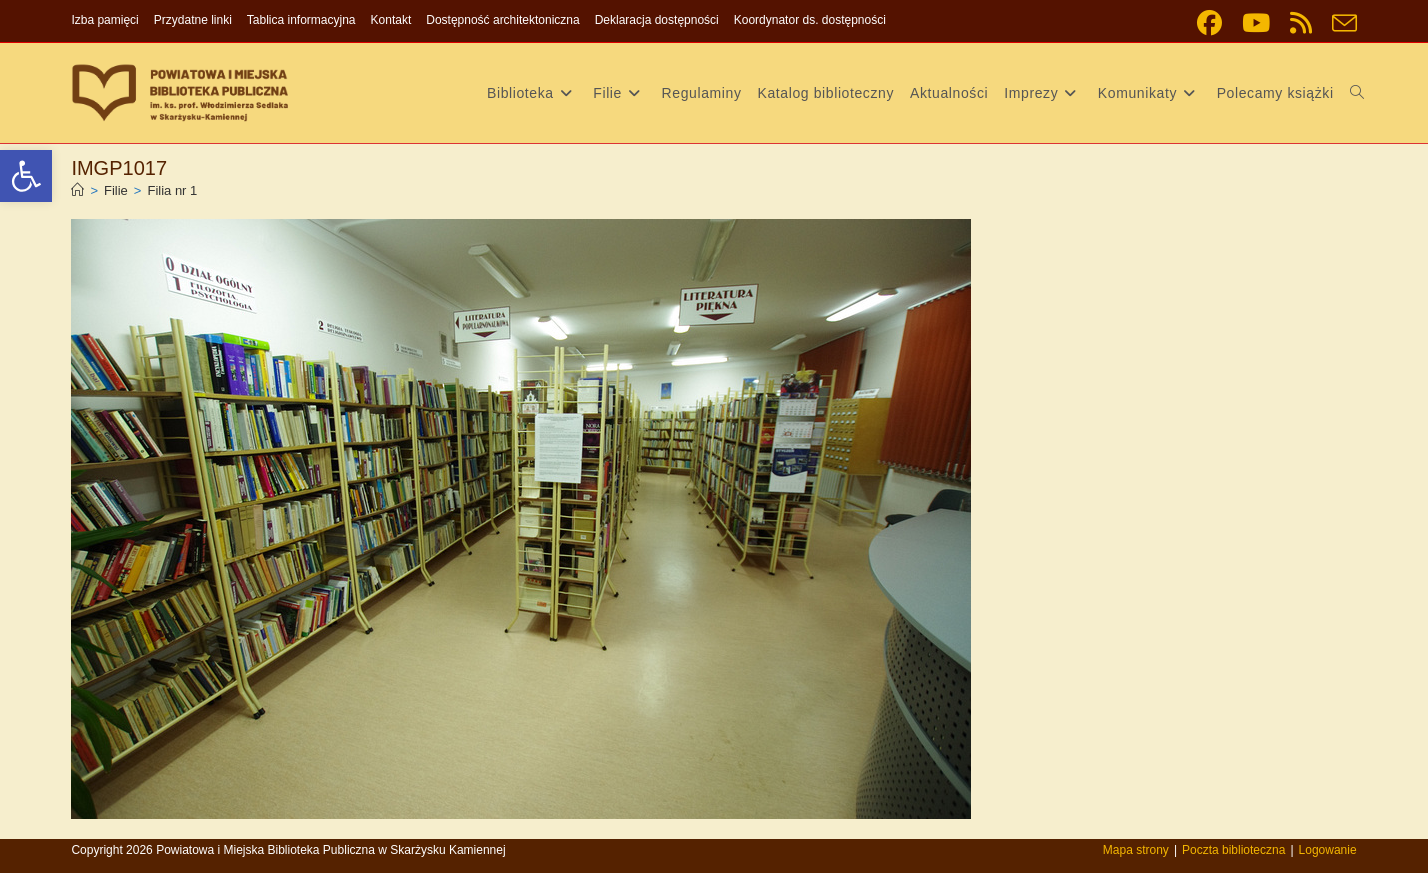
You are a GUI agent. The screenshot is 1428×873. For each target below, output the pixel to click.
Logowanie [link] (1328, 850)
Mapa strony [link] (1136, 850)
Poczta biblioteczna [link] (1233, 850)
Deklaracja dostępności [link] (657, 20)
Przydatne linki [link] (193, 20)
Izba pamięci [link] (104, 20)
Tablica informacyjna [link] (301, 20)
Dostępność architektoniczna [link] (502, 20)
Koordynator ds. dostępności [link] (810, 20)
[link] (26, 176)
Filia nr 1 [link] (172, 190)
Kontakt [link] (391, 20)
